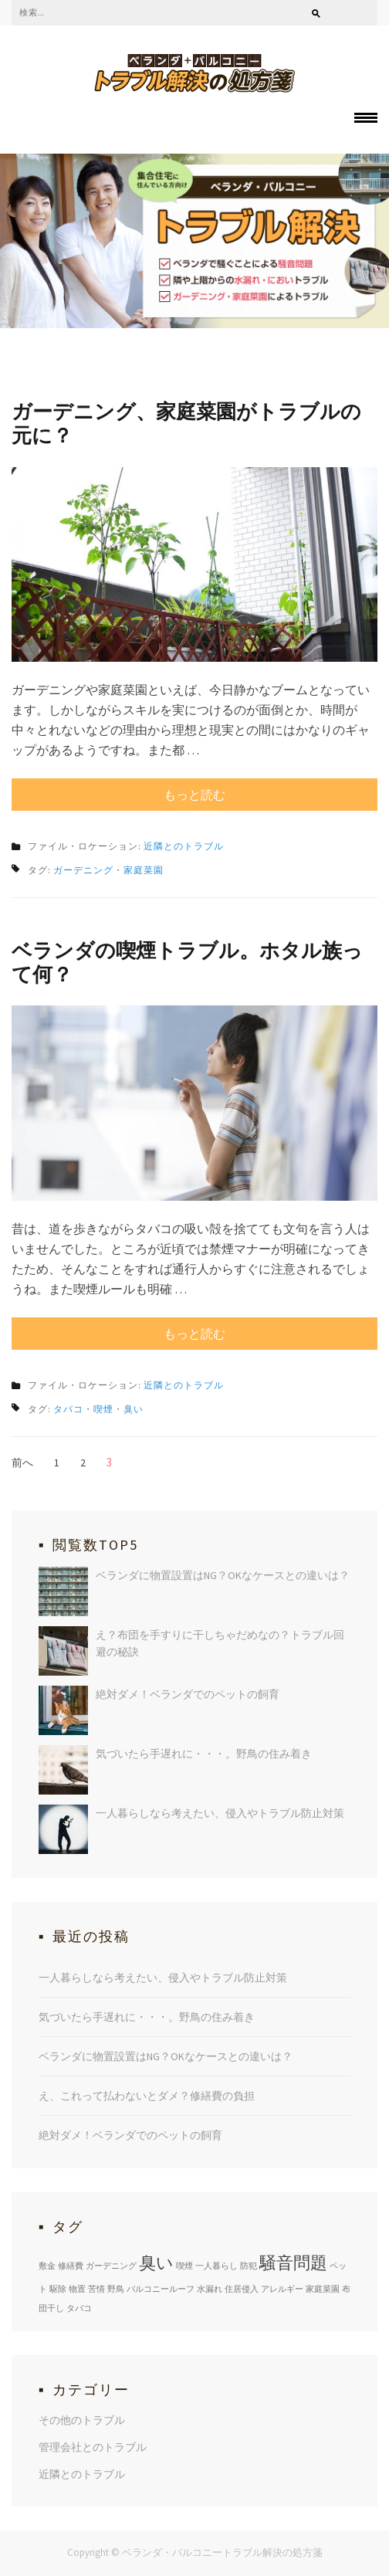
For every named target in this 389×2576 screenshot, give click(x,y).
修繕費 (70, 2265)
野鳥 (115, 2288)
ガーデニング (83, 870)
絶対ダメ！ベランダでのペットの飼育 (187, 1694)
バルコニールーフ (160, 2288)
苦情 (96, 2288)
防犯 (248, 2265)
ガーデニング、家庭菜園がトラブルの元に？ (186, 423)
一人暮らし (216, 2265)
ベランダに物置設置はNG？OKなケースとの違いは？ (223, 1575)
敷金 (47, 2265)
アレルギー (282, 2288)
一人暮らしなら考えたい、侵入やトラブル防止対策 (220, 1813)
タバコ (68, 1409)
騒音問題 (293, 2262)
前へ (22, 1462)
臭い (133, 1409)
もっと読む (194, 794)
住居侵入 (242, 2288)
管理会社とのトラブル (93, 2447)
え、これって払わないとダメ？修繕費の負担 (147, 2096)
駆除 (57, 2288)
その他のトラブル (82, 2420)
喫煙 (103, 1409)
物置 (77, 2288)
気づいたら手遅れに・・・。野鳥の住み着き (204, 1754)
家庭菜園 (143, 870)
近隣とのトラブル (184, 846)
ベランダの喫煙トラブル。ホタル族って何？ (187, 962)
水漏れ (209, 2288)
